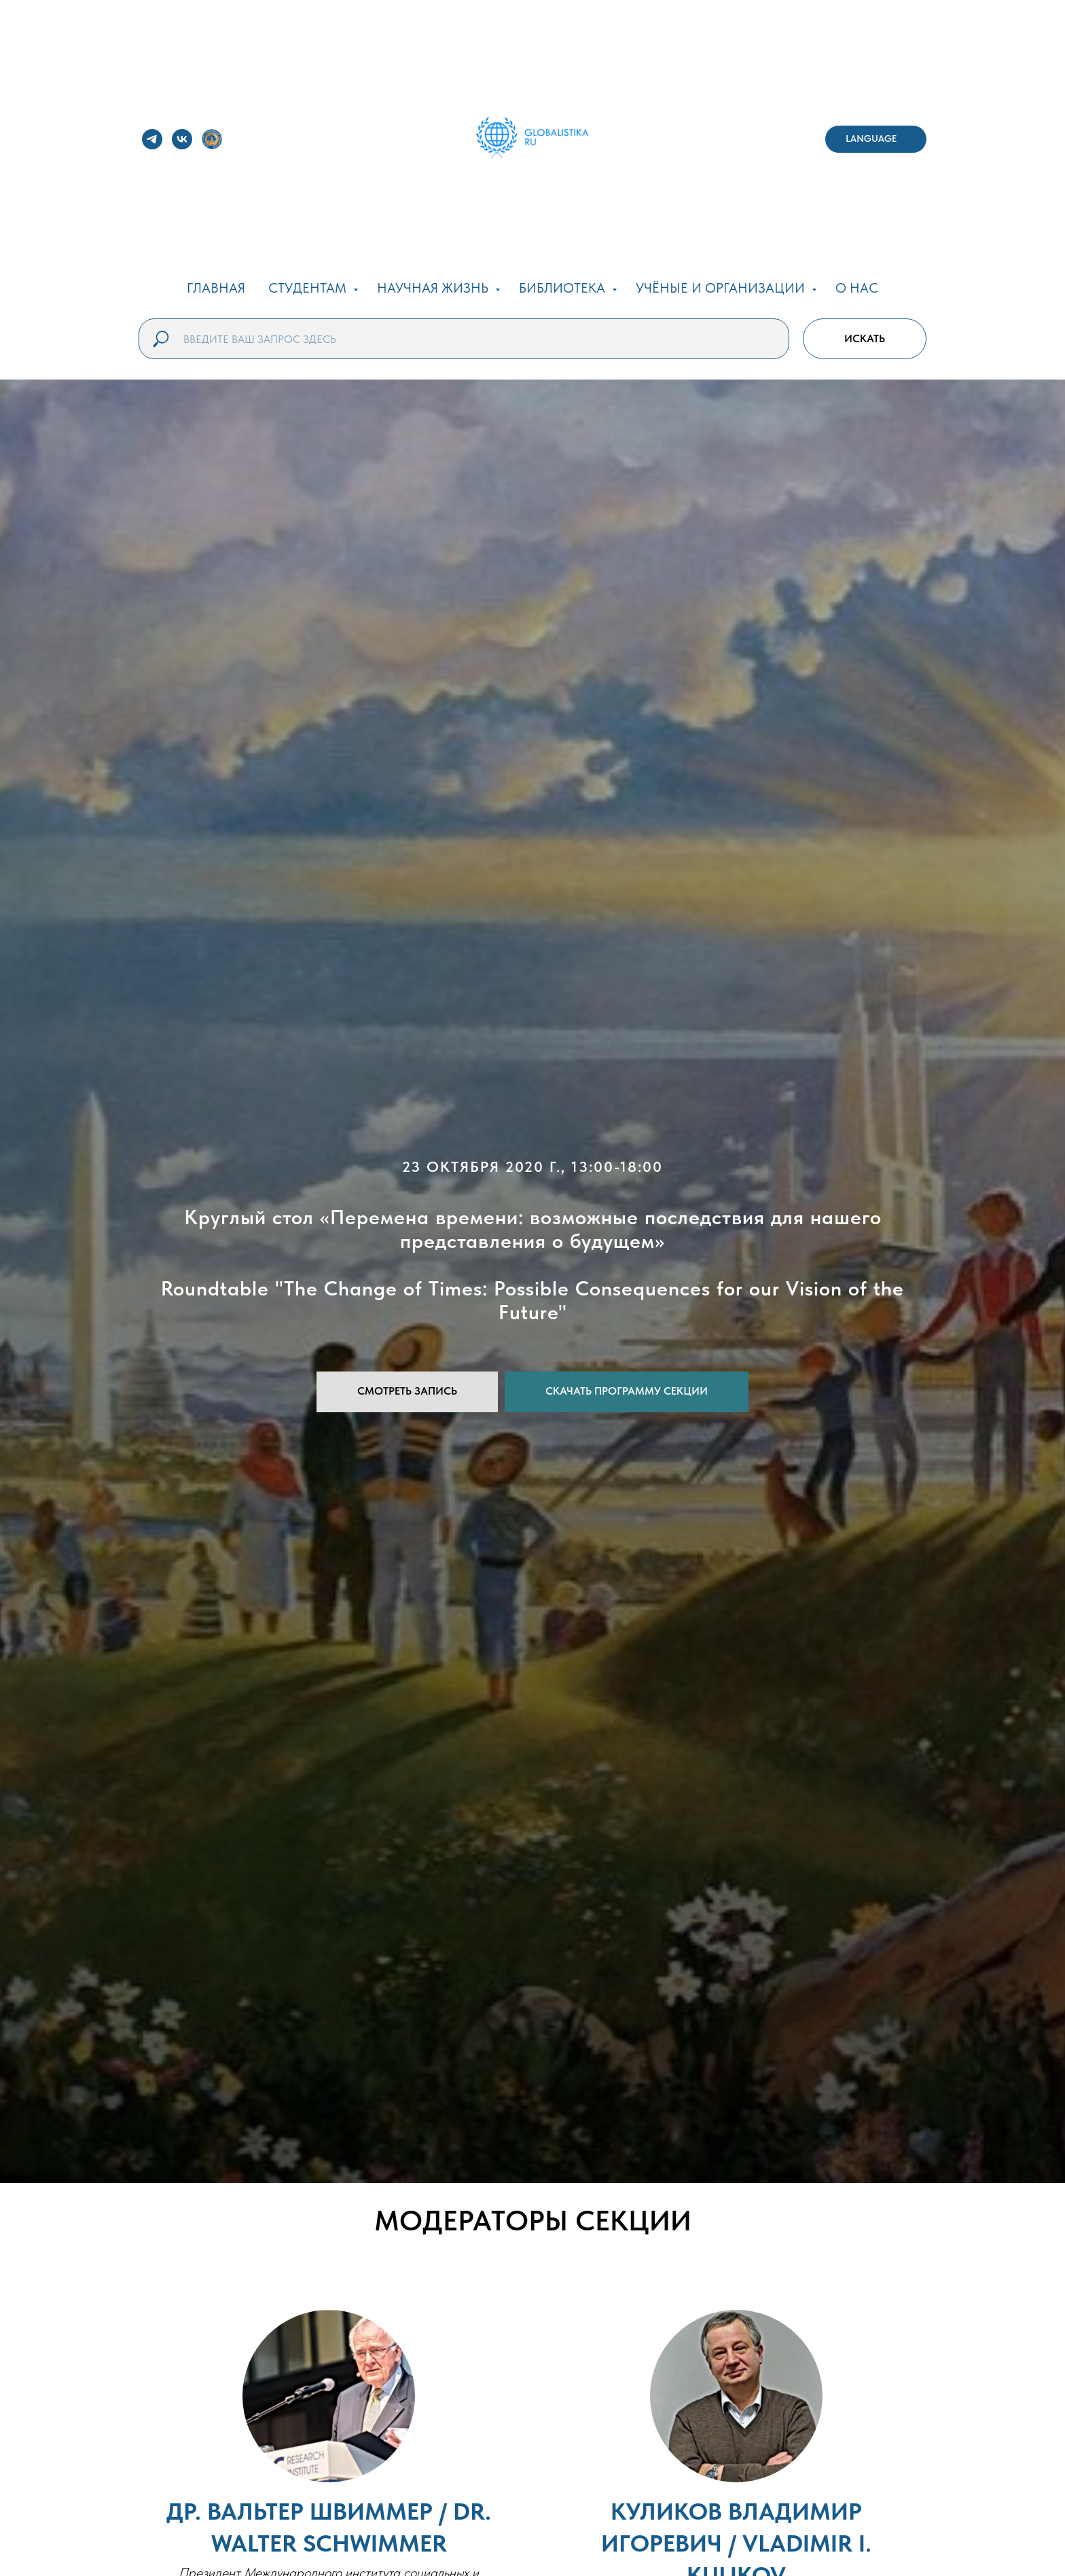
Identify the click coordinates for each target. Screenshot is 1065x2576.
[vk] (182, 139)
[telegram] (152, 139)
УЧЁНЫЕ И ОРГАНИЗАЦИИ (722, 288)
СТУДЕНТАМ (309, 288)
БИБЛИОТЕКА (564, 288)
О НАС (856, 288)
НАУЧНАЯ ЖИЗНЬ (434, 288)
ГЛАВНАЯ (216, 288)
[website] (212, 139)
